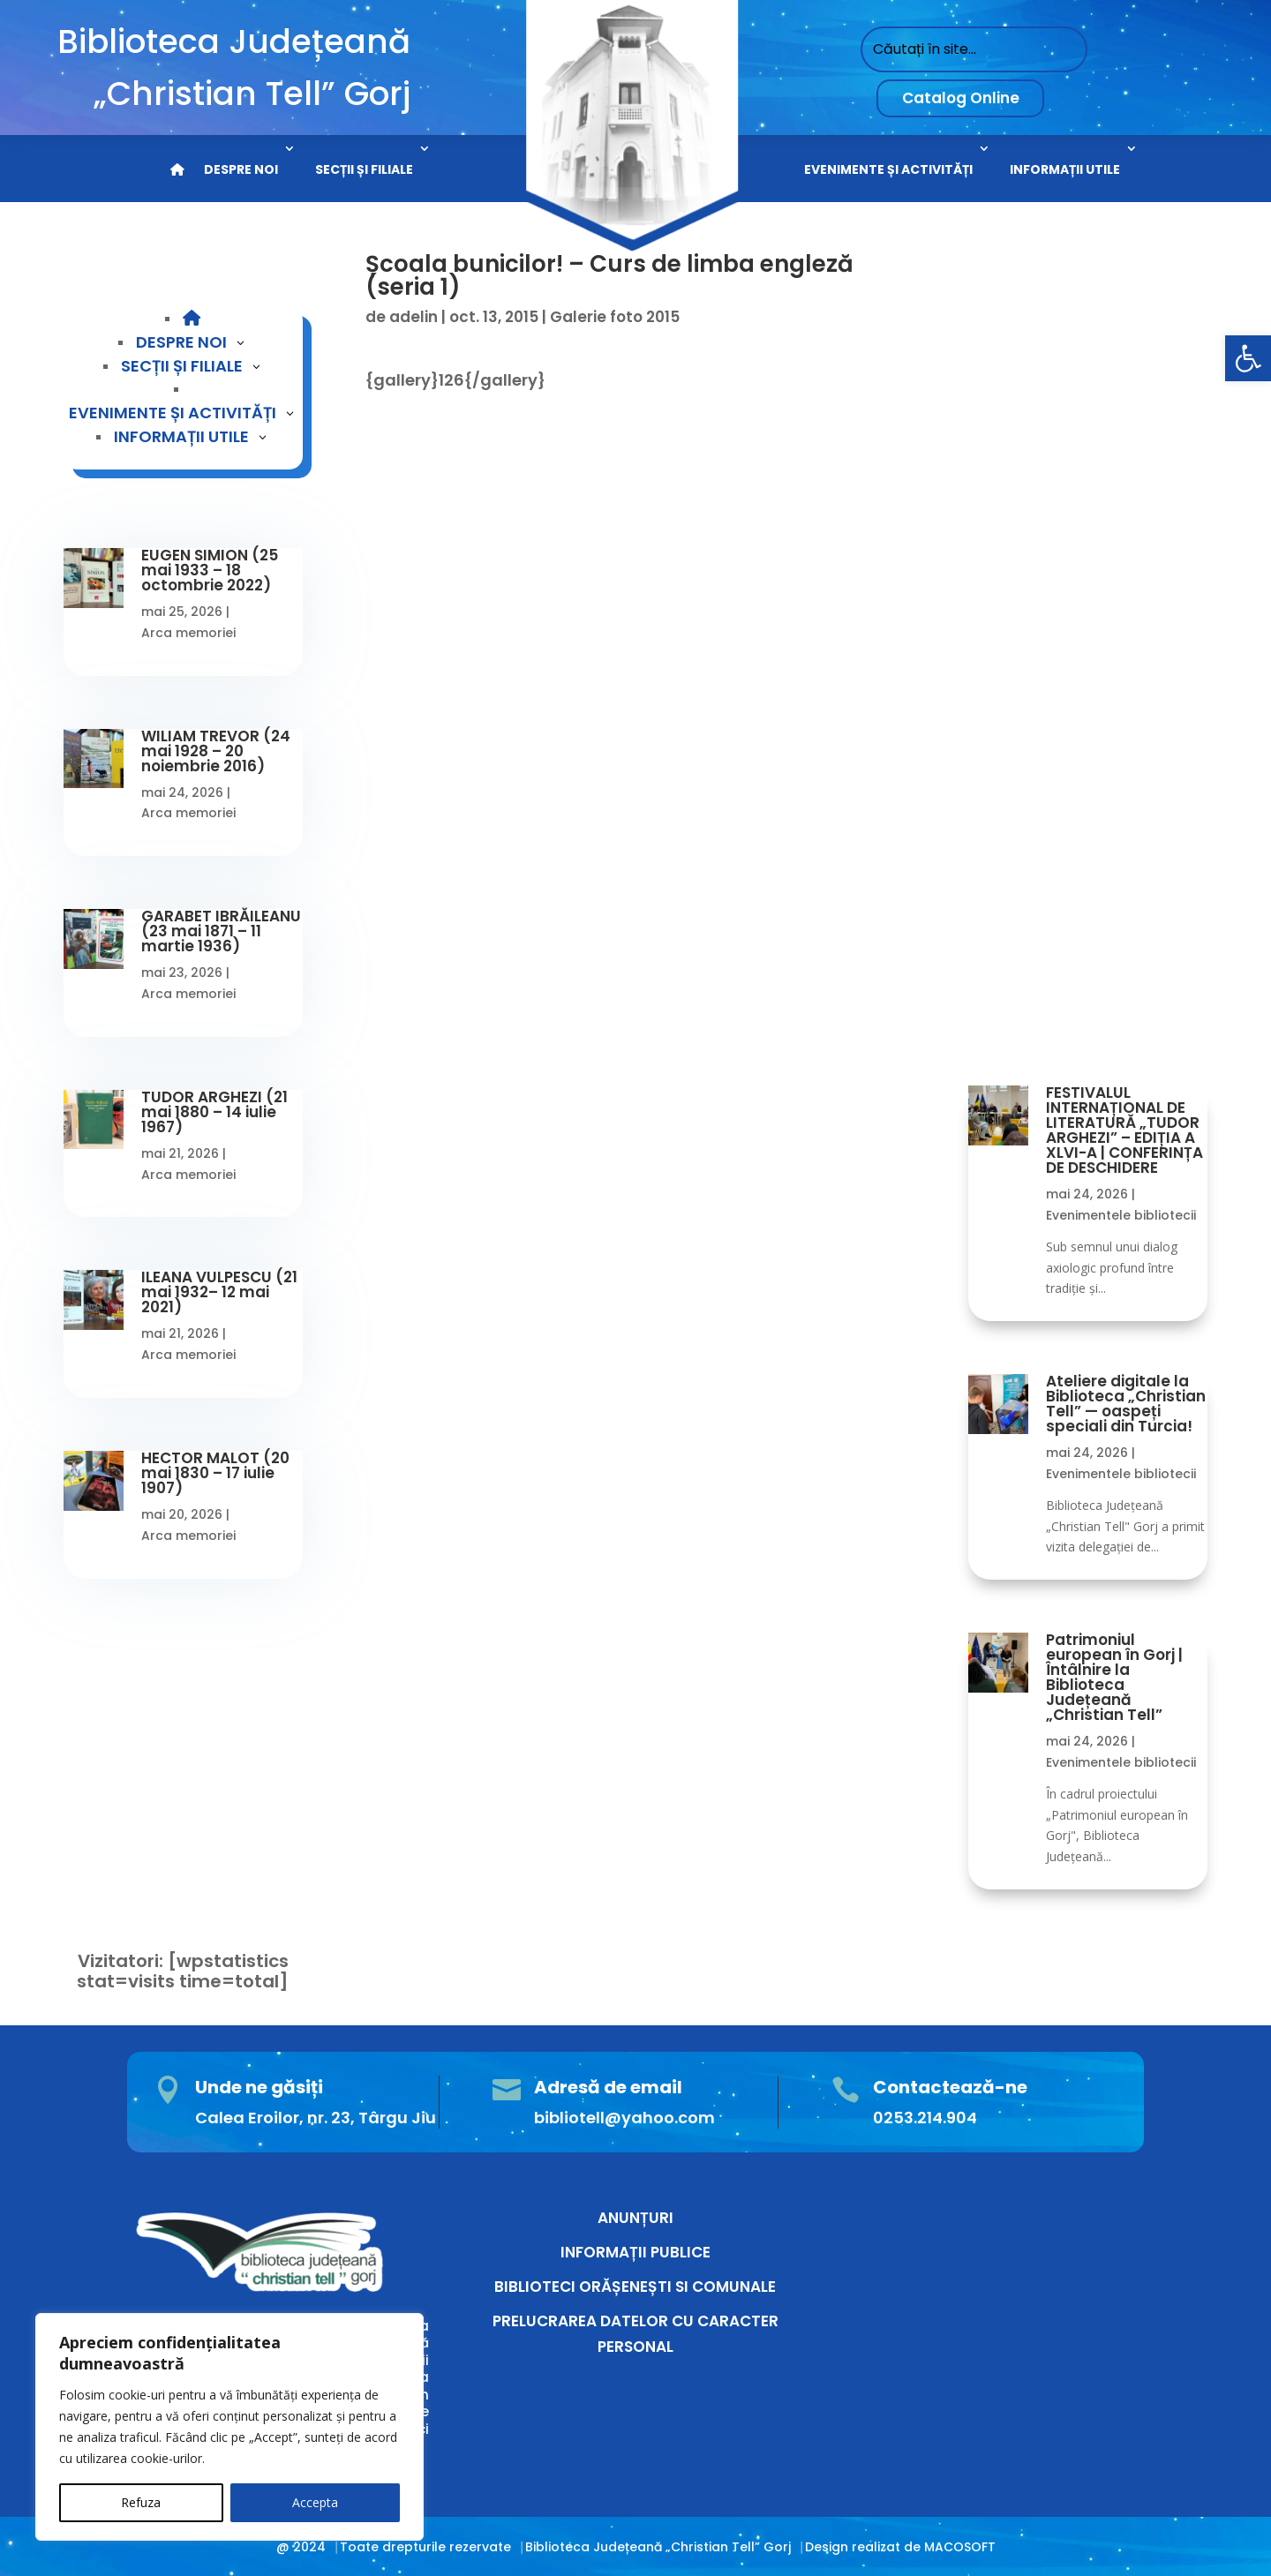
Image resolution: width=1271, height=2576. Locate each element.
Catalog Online (960, 98)
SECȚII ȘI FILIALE (364, 169)
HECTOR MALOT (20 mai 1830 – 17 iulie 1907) (215, 1472)
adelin (413, 316)
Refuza (141, 2502)
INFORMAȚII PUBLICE (635, 2252)
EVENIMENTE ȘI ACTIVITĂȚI (888, 169)
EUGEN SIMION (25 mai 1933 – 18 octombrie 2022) (209, 570)
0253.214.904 (925, 2118)
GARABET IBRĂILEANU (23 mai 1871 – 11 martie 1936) (221, 931)
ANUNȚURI (635, 2217)
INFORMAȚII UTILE (1065, 169)
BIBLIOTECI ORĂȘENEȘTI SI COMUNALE (635, 2286)
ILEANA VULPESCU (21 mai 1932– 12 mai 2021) (219, 1292)
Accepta (315, 2502)
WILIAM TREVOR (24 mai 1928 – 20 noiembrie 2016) (215, 751)
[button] (1248, 358)
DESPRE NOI (241, 169)
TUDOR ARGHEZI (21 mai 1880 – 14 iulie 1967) (214, 1112)
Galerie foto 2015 (615, 316)
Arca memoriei (188, 633)
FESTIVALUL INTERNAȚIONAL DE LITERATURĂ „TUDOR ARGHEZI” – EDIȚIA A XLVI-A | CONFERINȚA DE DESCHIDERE (1124, 1130)
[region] (229, 2427)
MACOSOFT (960, 2547)
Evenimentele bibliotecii (1121, 1215)
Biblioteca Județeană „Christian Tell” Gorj (658, 2547)
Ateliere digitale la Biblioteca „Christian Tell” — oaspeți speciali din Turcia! (1126, 1404)
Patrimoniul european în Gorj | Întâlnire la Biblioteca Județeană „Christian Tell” (1114, 1677)
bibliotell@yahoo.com (624, 2118)
